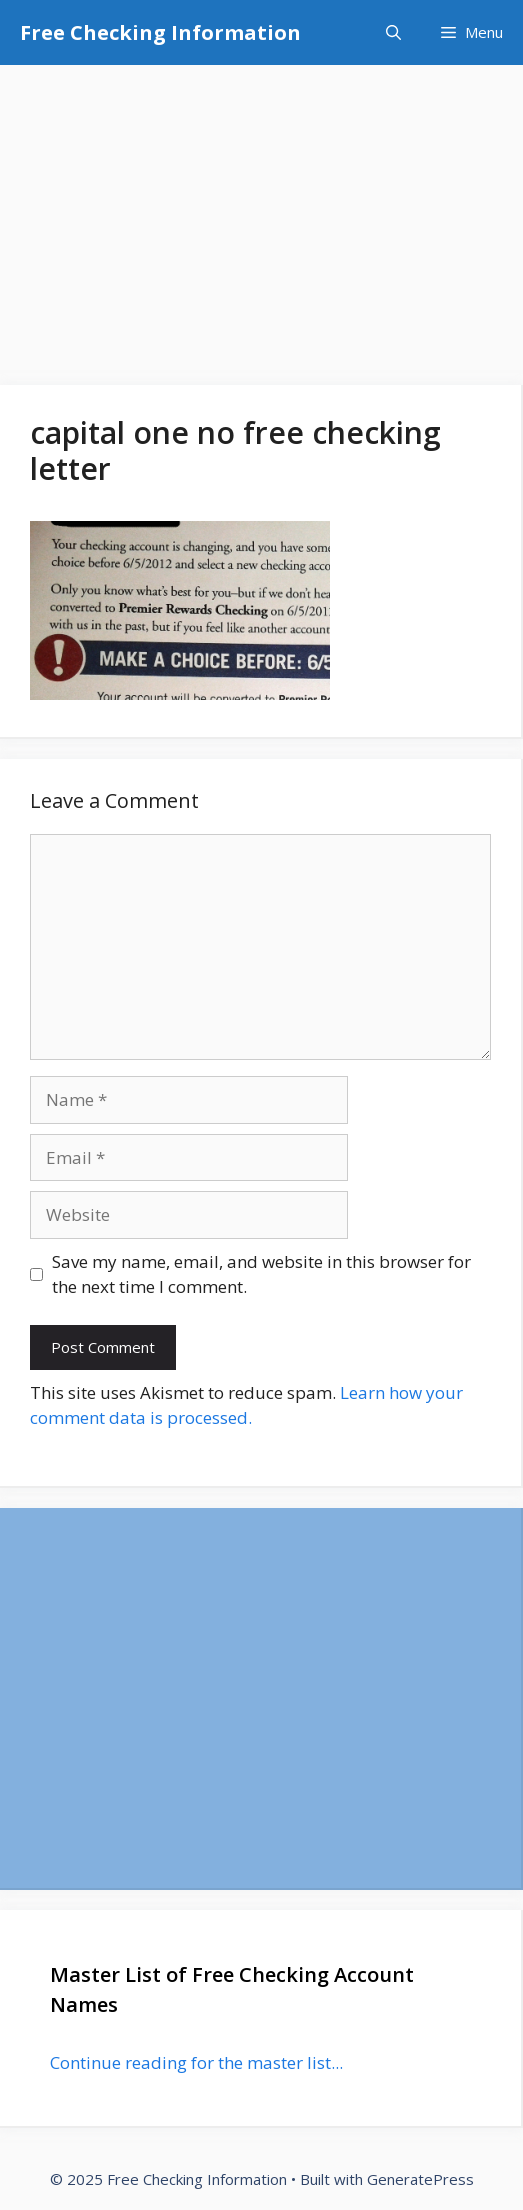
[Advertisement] (261, 215)
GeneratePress (420, 2179)
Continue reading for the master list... (196, 2062)
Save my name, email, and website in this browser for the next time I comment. (261, 1274)
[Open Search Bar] (393, 32)
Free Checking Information (160, 32)
